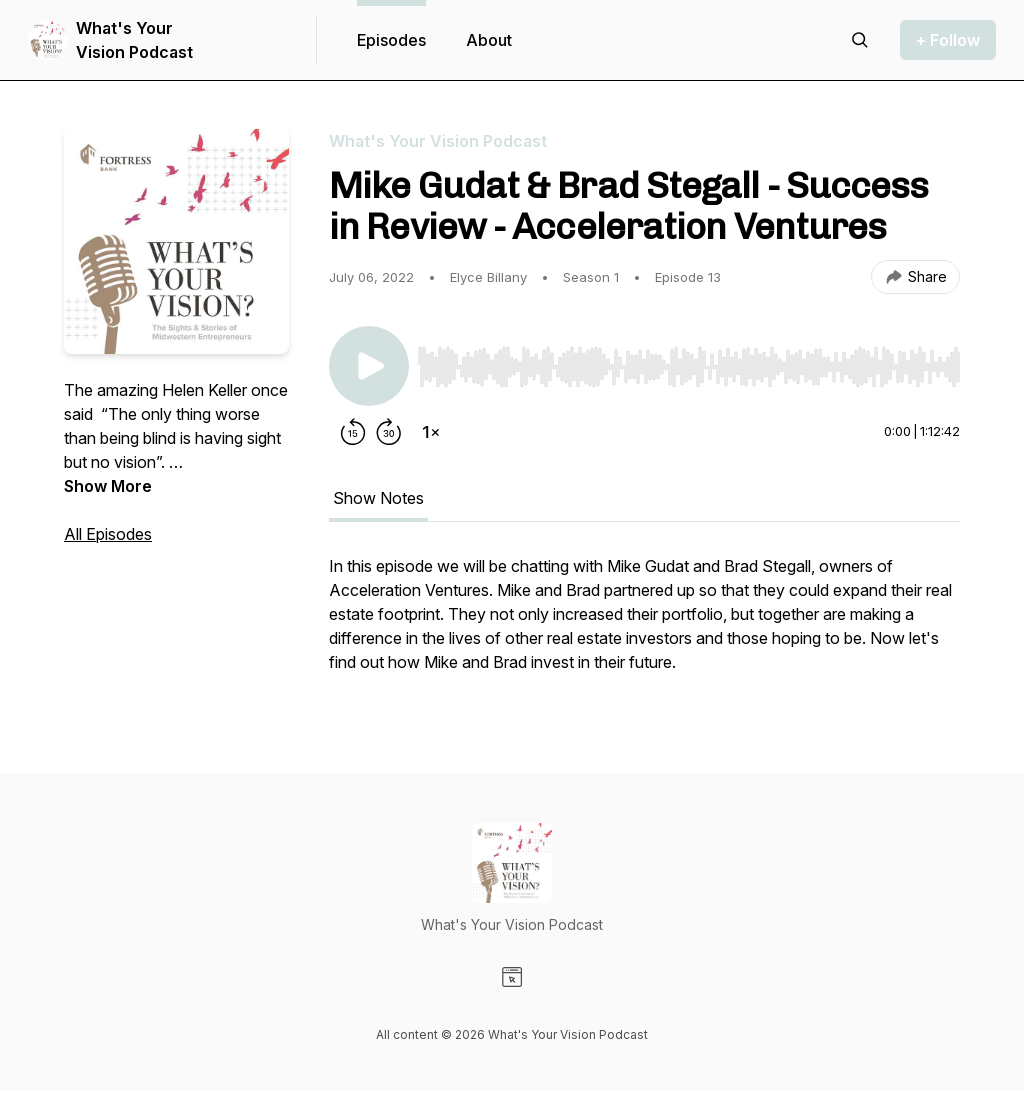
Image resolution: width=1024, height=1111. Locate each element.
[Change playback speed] (431, 432)
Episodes (391, 40)
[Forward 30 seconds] (389, 432)
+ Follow (948, 40)
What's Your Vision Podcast (134, 40)
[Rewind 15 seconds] (353, 432)
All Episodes (108, 534)
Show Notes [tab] (378, 498)
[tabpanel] (644, 624)
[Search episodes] (860, 40)
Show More (108, 486)
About (489, 40)
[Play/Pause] (369, 366)
